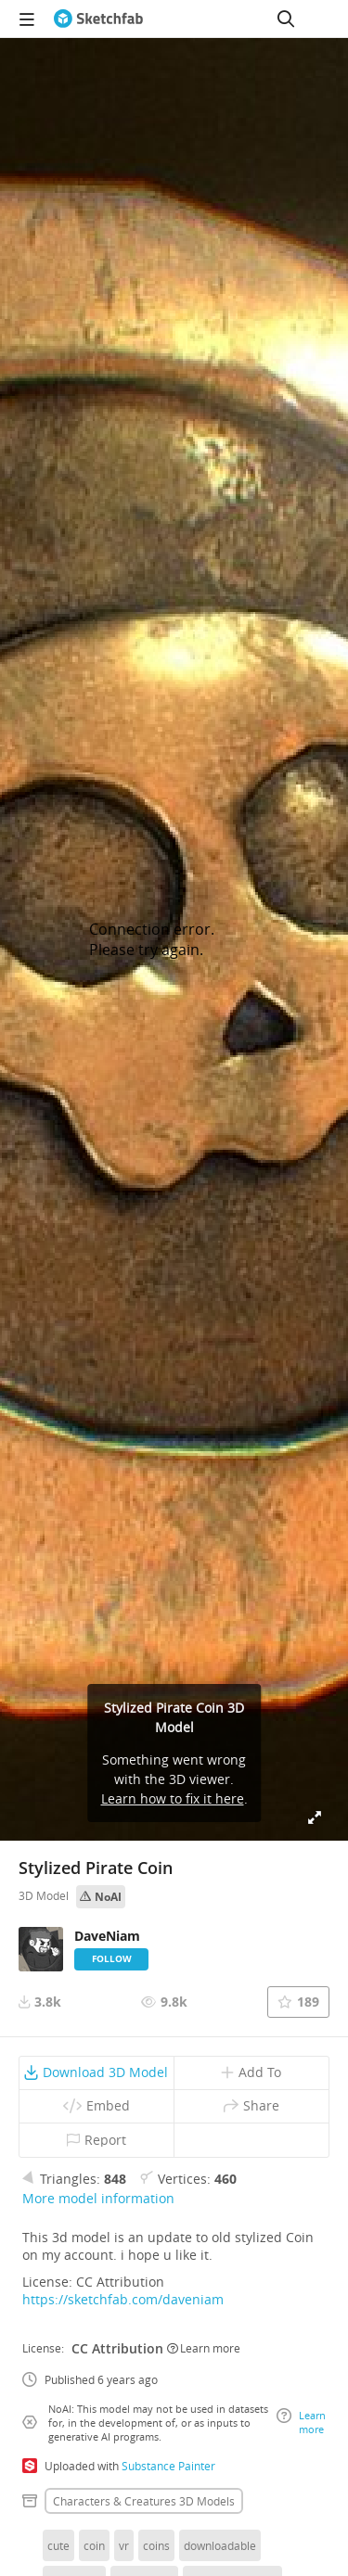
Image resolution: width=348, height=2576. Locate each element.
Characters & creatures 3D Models (144, 2500)
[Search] (285, 18)
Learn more (203, 2347)
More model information (98, 2198)
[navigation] (27, 18)
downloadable (220, 2545)
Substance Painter (168, 2465)
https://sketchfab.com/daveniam (123, 2299)
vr (124, 2545)
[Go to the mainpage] (98, 18)
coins (156, 2545)
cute (58, 2545)
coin (94, 2545)
